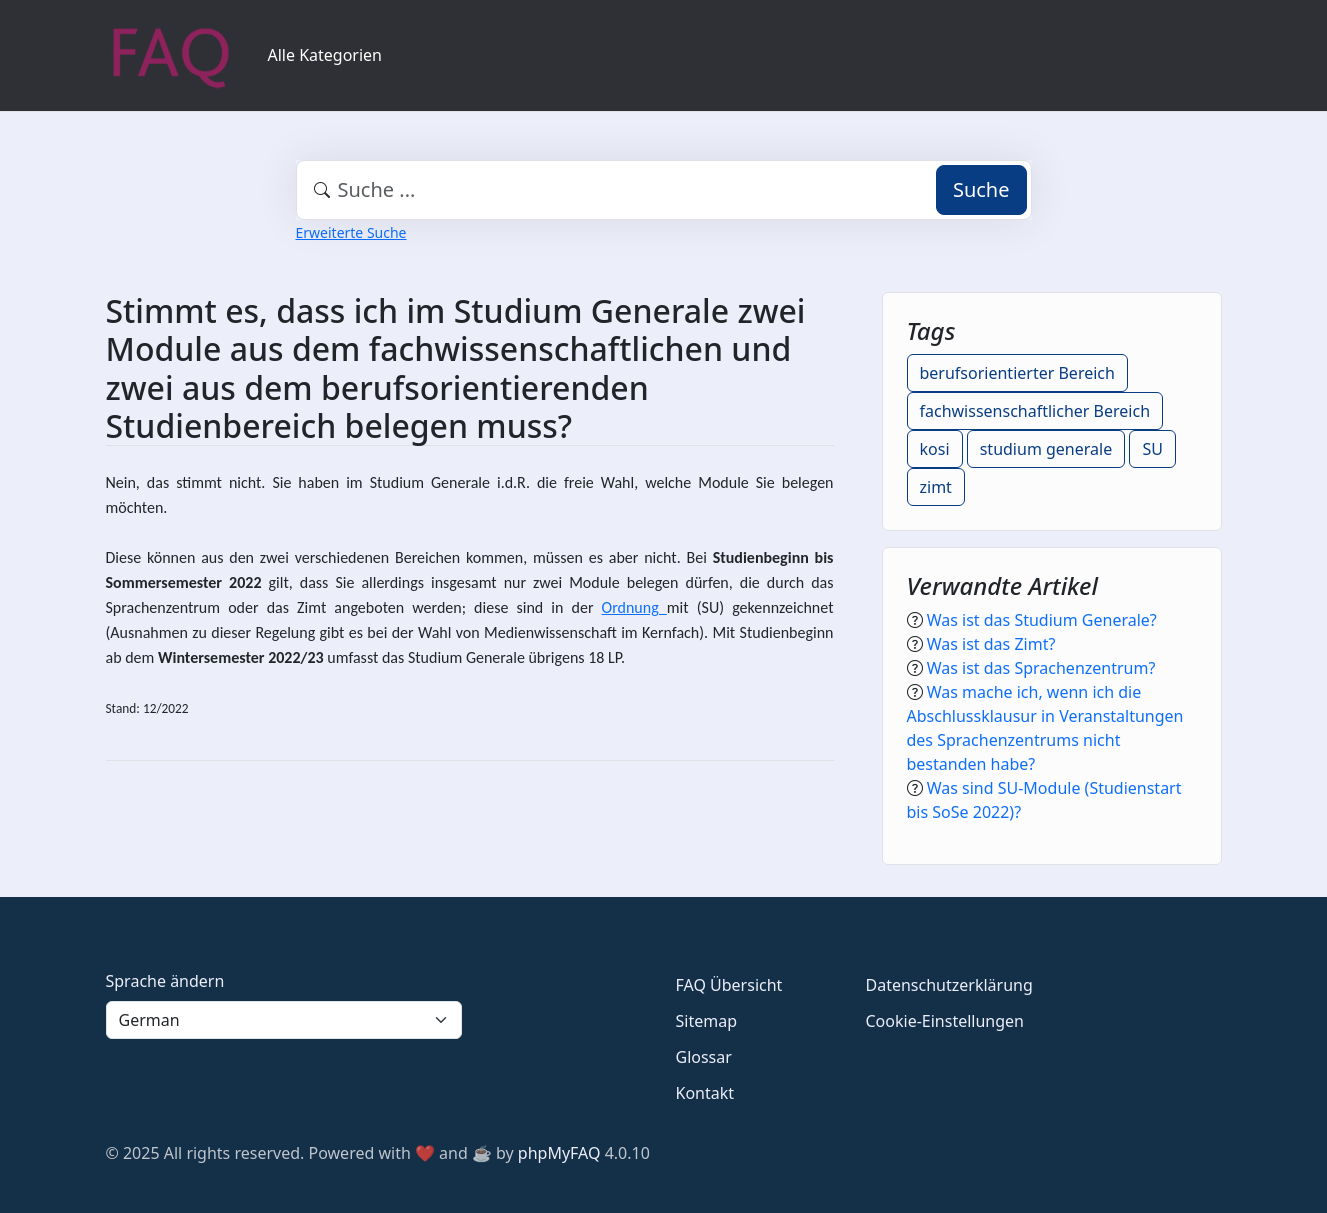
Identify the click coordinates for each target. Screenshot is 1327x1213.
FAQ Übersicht (729, 985)
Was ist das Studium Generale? (1042, 620)
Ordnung (634, 607)
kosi (935, 449)
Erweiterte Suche (351, 232)
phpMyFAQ (559, 1153)
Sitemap (707, 1021)
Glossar (704, 1057)
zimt (936, 487)
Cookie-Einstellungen (945, 1021)
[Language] (284, 1020)
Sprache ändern (165, 981)
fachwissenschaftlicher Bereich (1035, 411)
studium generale (1046, 449)
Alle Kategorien (325, 55)
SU (1152, 449)
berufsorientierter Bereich (1017, 373)
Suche (981, 189)
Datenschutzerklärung (949, 985)
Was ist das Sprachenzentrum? (1041, 668)
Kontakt (705, 1093)
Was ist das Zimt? (991, 644)
